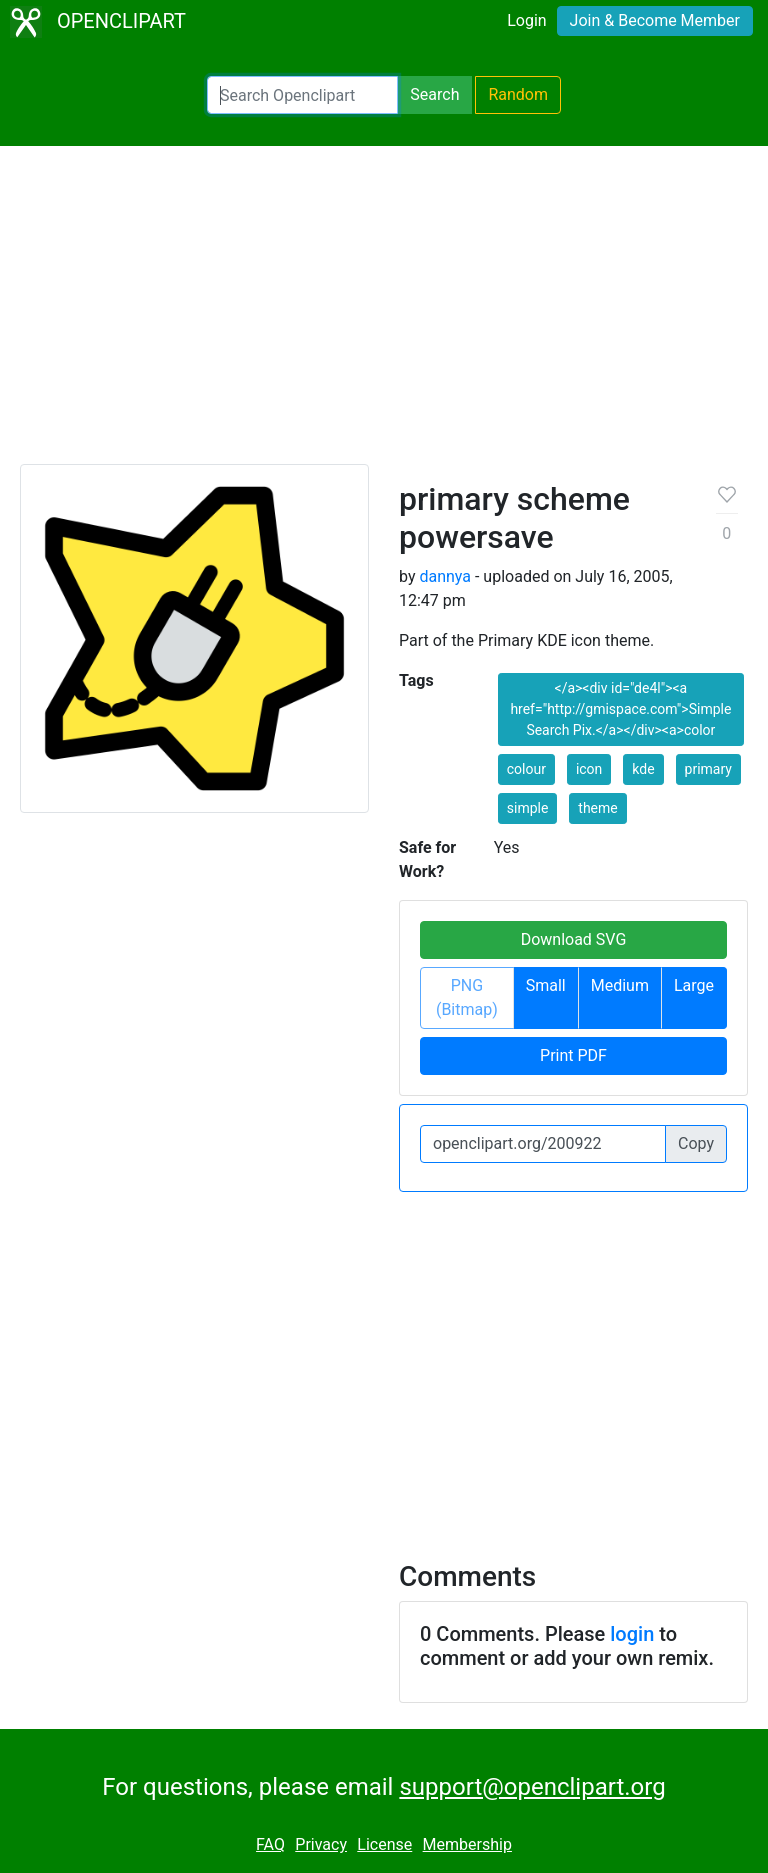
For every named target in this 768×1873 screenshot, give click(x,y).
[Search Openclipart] (302, 95)
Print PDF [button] (573, 1055)
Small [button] (546, 985)
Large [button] (694, 985)
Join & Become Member (655, 20)
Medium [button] (620, 985)
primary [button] (708, 769)
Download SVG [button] (574, 939)
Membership (467, 1844)
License (384, 1844)
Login (526, 20)
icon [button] (589, 769)
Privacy (321, 1844)
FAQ (270, 1844)
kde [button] (643, 769)
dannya (445, 576)
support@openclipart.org (532, 1787)
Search (434, 94)
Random (518, 94)
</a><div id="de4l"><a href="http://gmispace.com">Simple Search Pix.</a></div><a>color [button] (620, 709)
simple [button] (528, 808)
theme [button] (597, 808)
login (632, 1634)
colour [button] (526, 769)
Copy (696, 1143)
